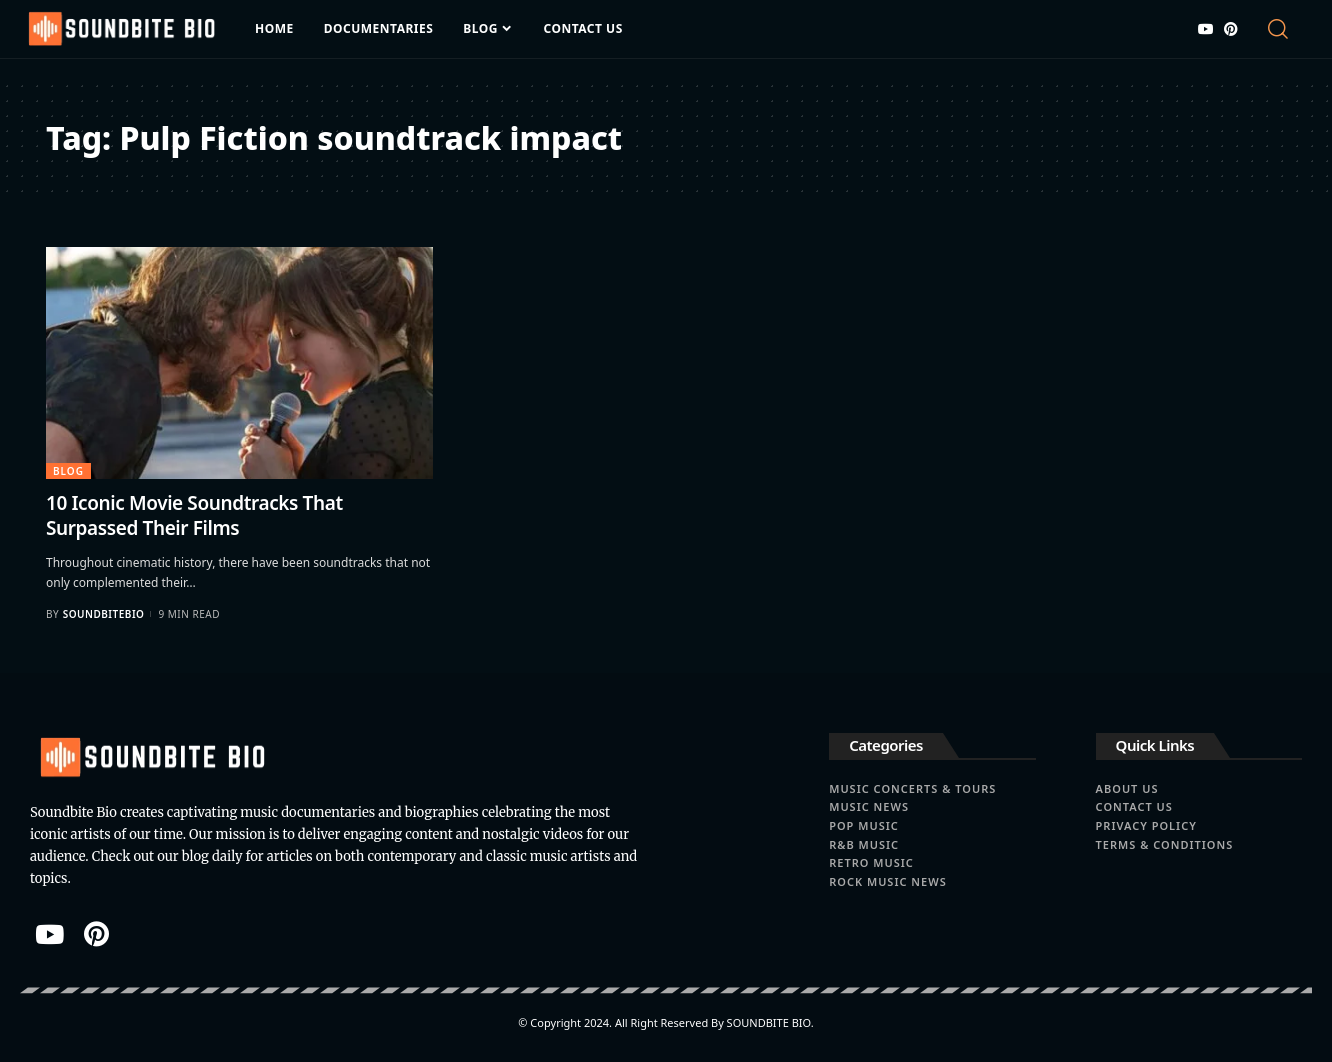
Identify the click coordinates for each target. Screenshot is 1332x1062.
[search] (1283, 29)
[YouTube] (1206, 29)
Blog (68, 471)
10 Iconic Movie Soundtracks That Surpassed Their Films (194, 515)
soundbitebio (104, 614)
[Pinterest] (1231, 29)
